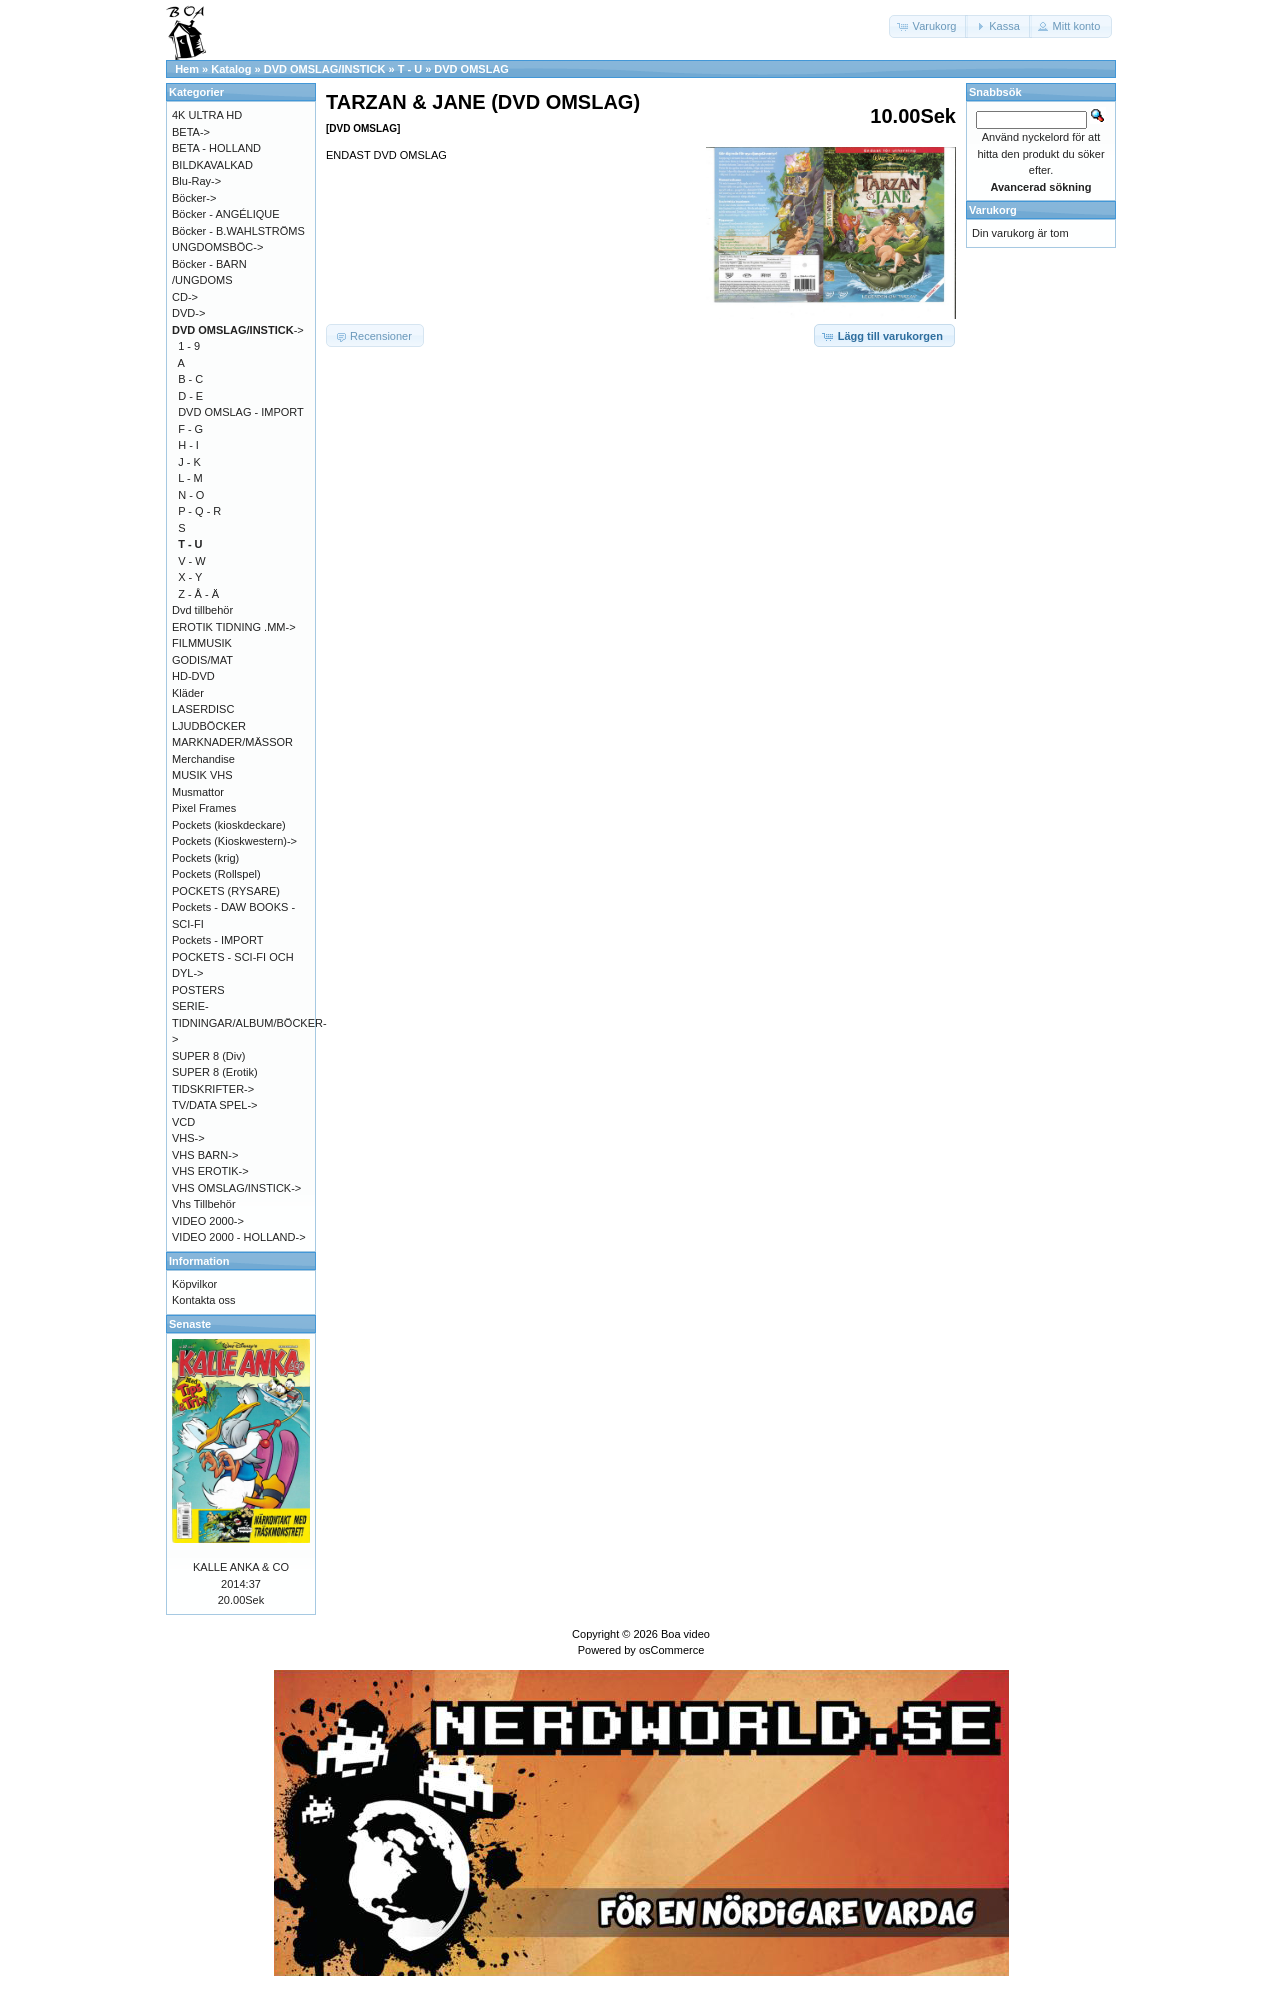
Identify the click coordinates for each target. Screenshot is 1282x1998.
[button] (929, 26)
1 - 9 (189, 346)
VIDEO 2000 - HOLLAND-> (239, 1237)
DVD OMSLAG (471, 69)
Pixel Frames (204, 808)
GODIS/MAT (202, 660)
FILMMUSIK (202, 643)
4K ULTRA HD (207, 115)
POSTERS (198, 990)
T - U (410, 69)
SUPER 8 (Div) (208, 1056)
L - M (190, 478)
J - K (189, 462)
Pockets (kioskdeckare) (229, 825)
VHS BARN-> (205, 1155)
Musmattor (198, 792)
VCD (183, 1122)
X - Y (190, 577)
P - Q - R (199, 511)
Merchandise (203, 759)
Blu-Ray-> (196, 181)
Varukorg (993, 210)
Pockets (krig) (205, 858)
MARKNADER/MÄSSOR (232, 742)
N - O (191, 495)
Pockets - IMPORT (217, 940)
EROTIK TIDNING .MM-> (234, 627)
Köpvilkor (194, 1284)
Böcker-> (194, 198)
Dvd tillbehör (202, 610)
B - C (190, 379)
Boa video (685, 1634)
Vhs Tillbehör (204, 1204)
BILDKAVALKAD (212, 165)
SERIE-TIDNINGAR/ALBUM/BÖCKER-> (249, 1022)
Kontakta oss (204, 1300)
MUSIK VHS (202, 775)
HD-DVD (193, 676)
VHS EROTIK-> (210, 1171)
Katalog (231, 69)
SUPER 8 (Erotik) (215, 1072)
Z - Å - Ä (198, 594)
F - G (190, 429)
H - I (188, 445)
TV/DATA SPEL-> (214, 1105)
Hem (187, 69)
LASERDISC (203, 709)
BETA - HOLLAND (216, 148)
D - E (190, 396)
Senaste (190, 1324)
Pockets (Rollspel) (216, 874)
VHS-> (188, 1138)
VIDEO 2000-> (208, 1221)
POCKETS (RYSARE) (226, 891)
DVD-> (188, 313)
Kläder (188, 693)
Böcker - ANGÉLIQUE (226, 214)
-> (238, 330)
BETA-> (191, 132)
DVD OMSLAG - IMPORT (241, 412)
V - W (192, 561)
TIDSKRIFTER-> (213, 1089)
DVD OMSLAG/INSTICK (325, 69)
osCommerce (671, 1650)
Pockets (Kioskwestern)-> (234, 841)
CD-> (185, 297)
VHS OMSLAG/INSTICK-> (236, 1188)
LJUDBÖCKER (209, 726)
